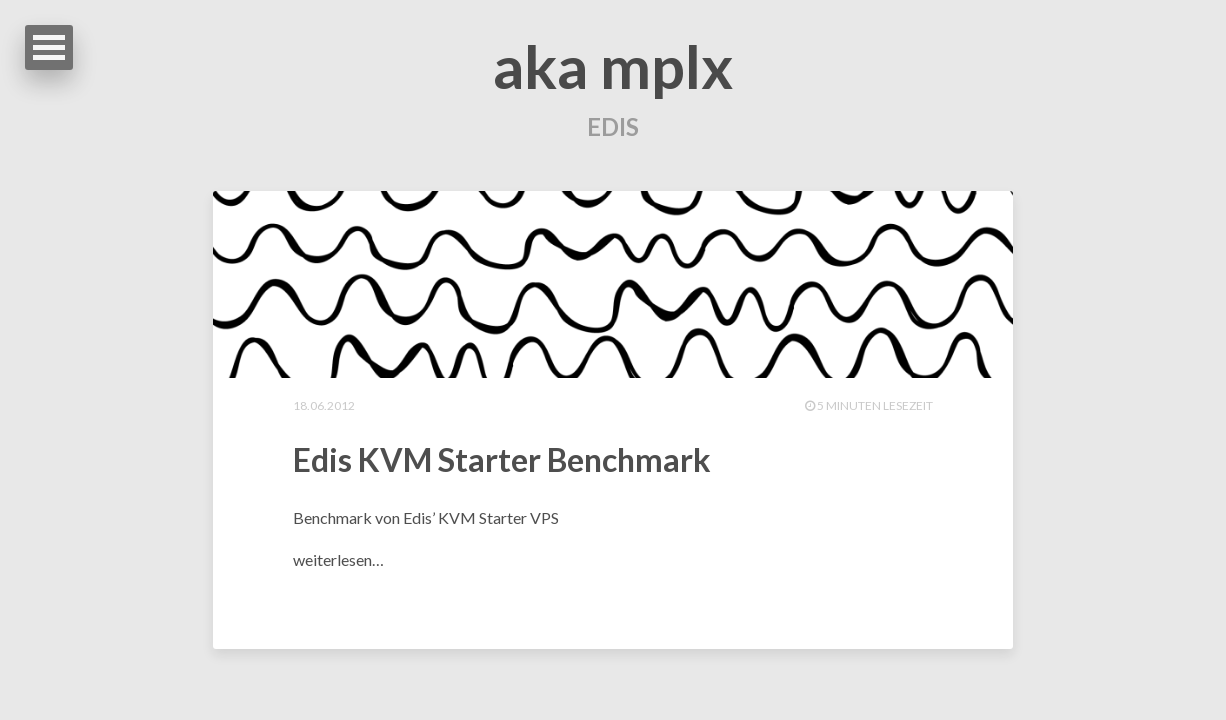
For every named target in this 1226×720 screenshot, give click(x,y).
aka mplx (613, 66)
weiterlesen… (338, 559)
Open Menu (49, 47)
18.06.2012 (324, 405)
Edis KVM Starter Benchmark (502, 459)
